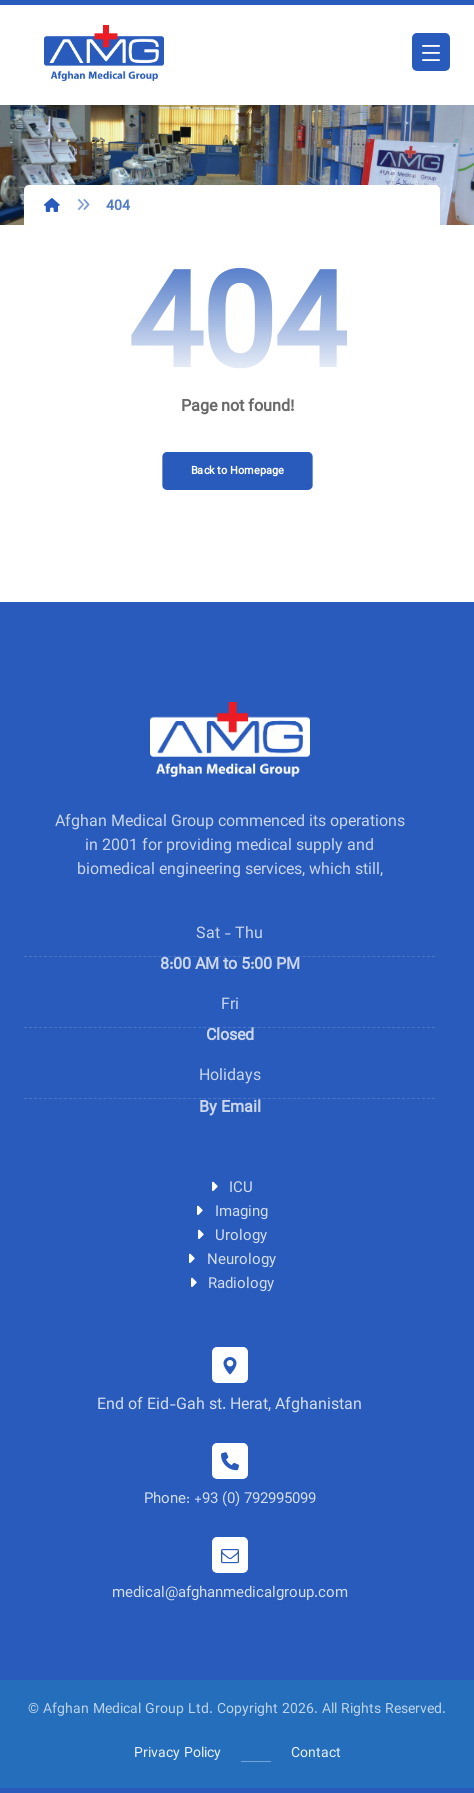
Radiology (229, 1284)
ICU (229, 1188)
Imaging (230, 1212)
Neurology (230, 1260)
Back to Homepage (237, 471)
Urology (229, 1236)
